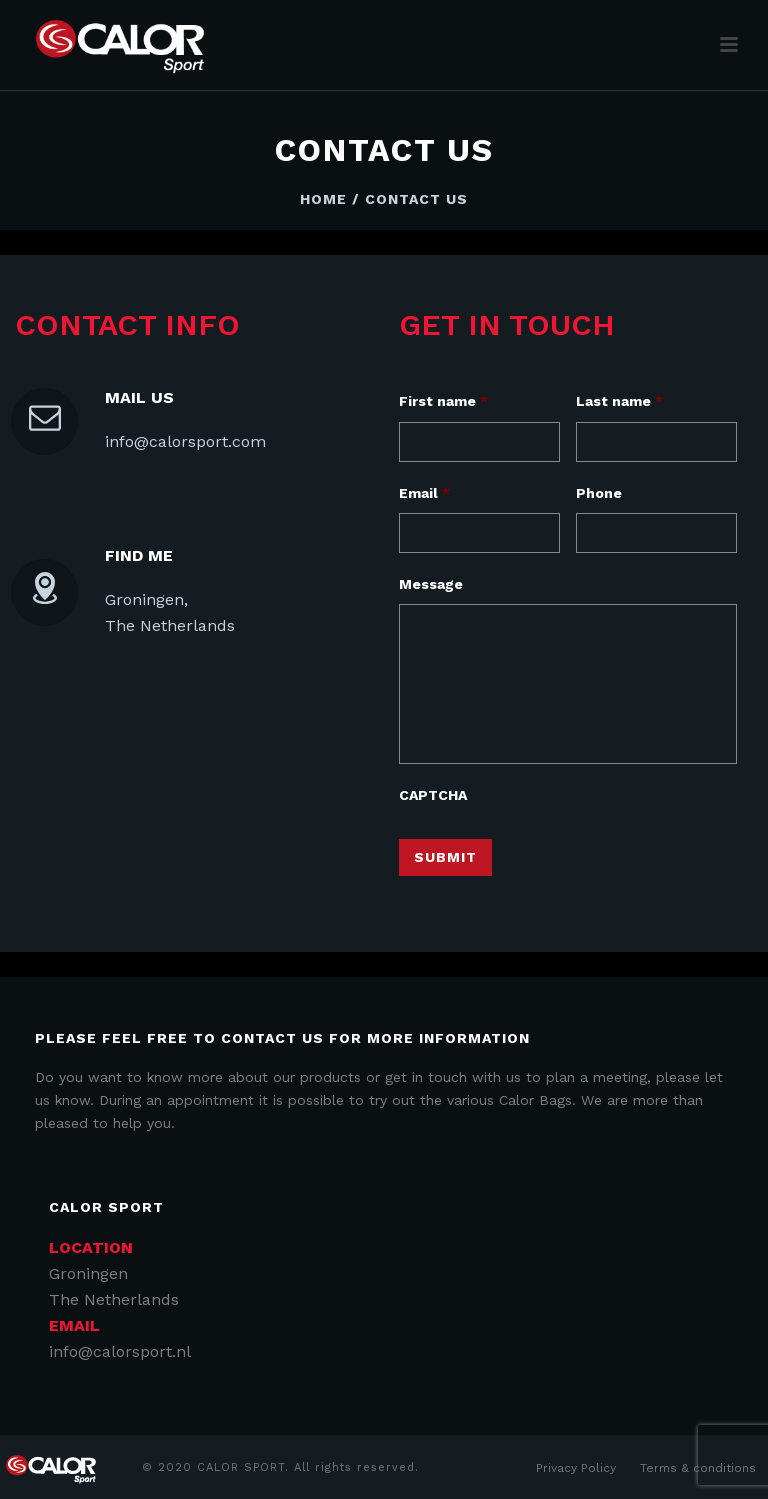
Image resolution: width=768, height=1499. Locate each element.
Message (431, 584)
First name (443, 401)
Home (323, 199)
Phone (599, 493)
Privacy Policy (576, 1468)
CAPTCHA (433, 795)
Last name (619, 401)
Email (424, 493)
